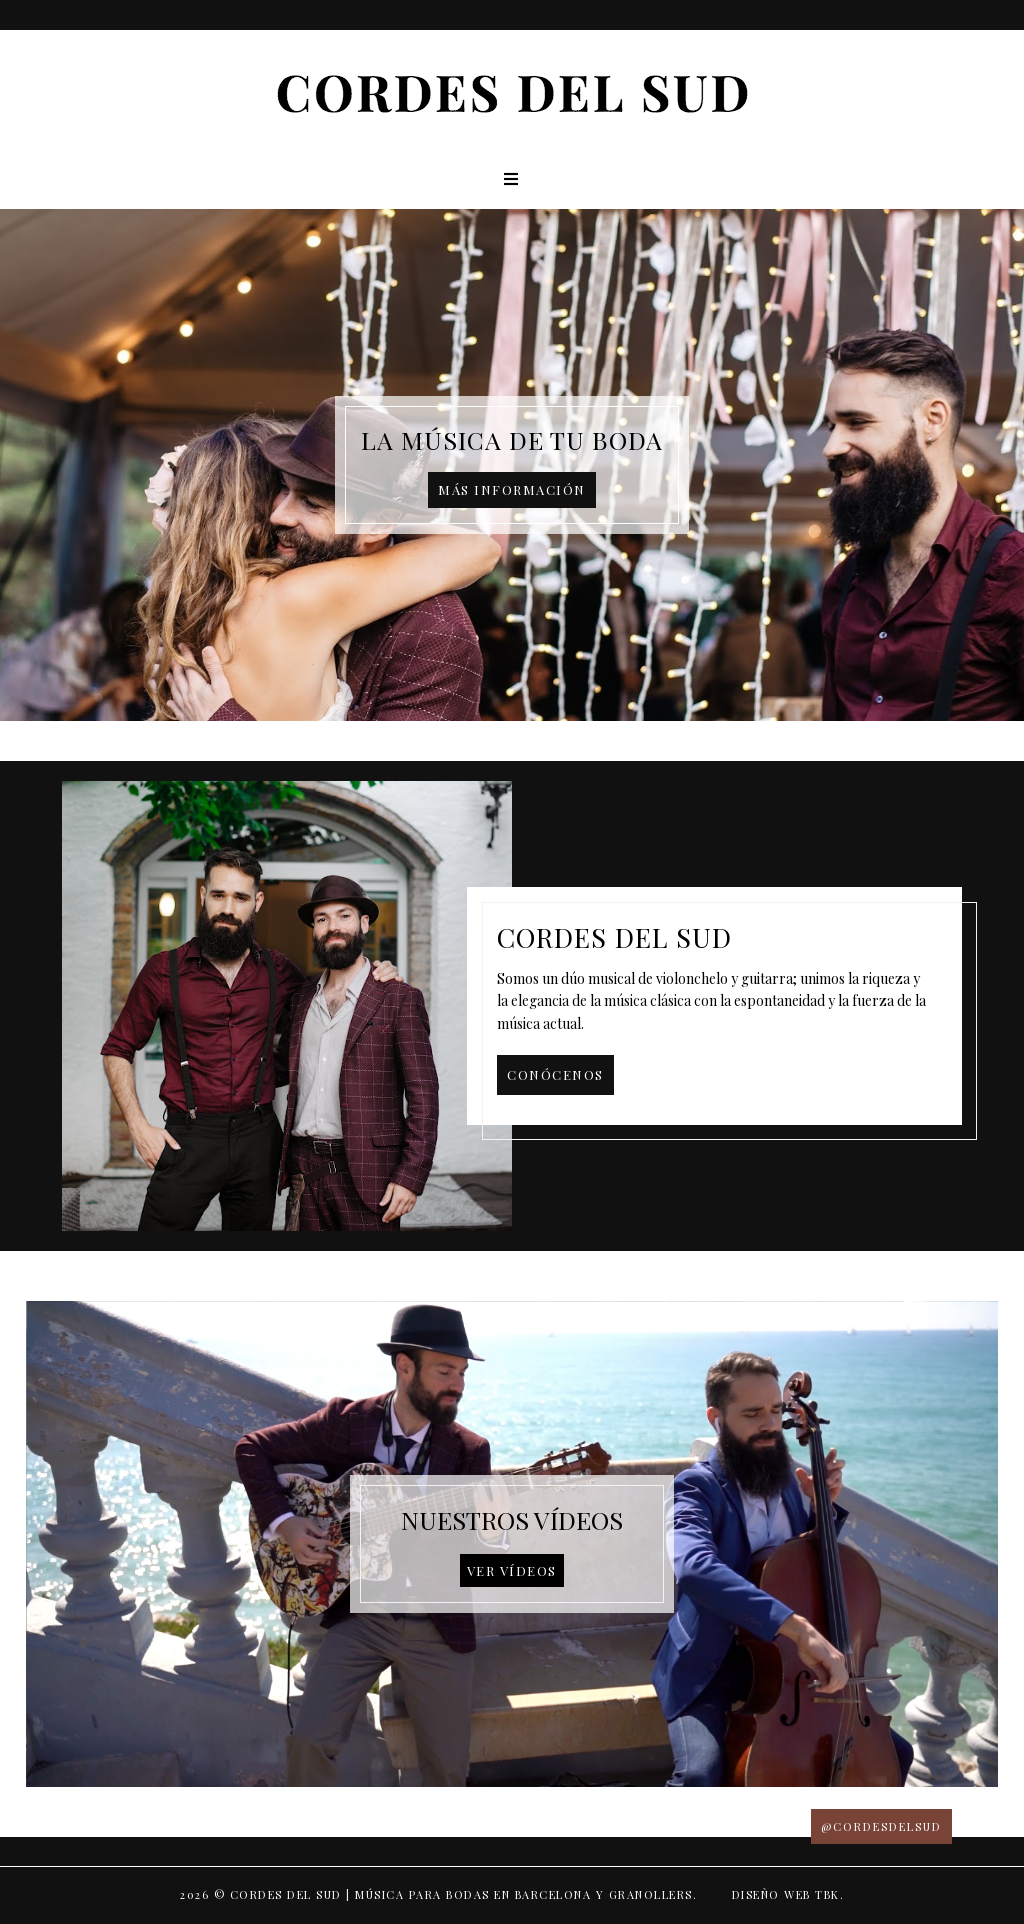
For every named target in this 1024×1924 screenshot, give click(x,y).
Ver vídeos (512, 1570)
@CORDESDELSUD (881, 1826)
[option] (512, 465)
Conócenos (555, 1074)
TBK (827, 1894)
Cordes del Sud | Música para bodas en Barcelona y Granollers (461, 1894)
